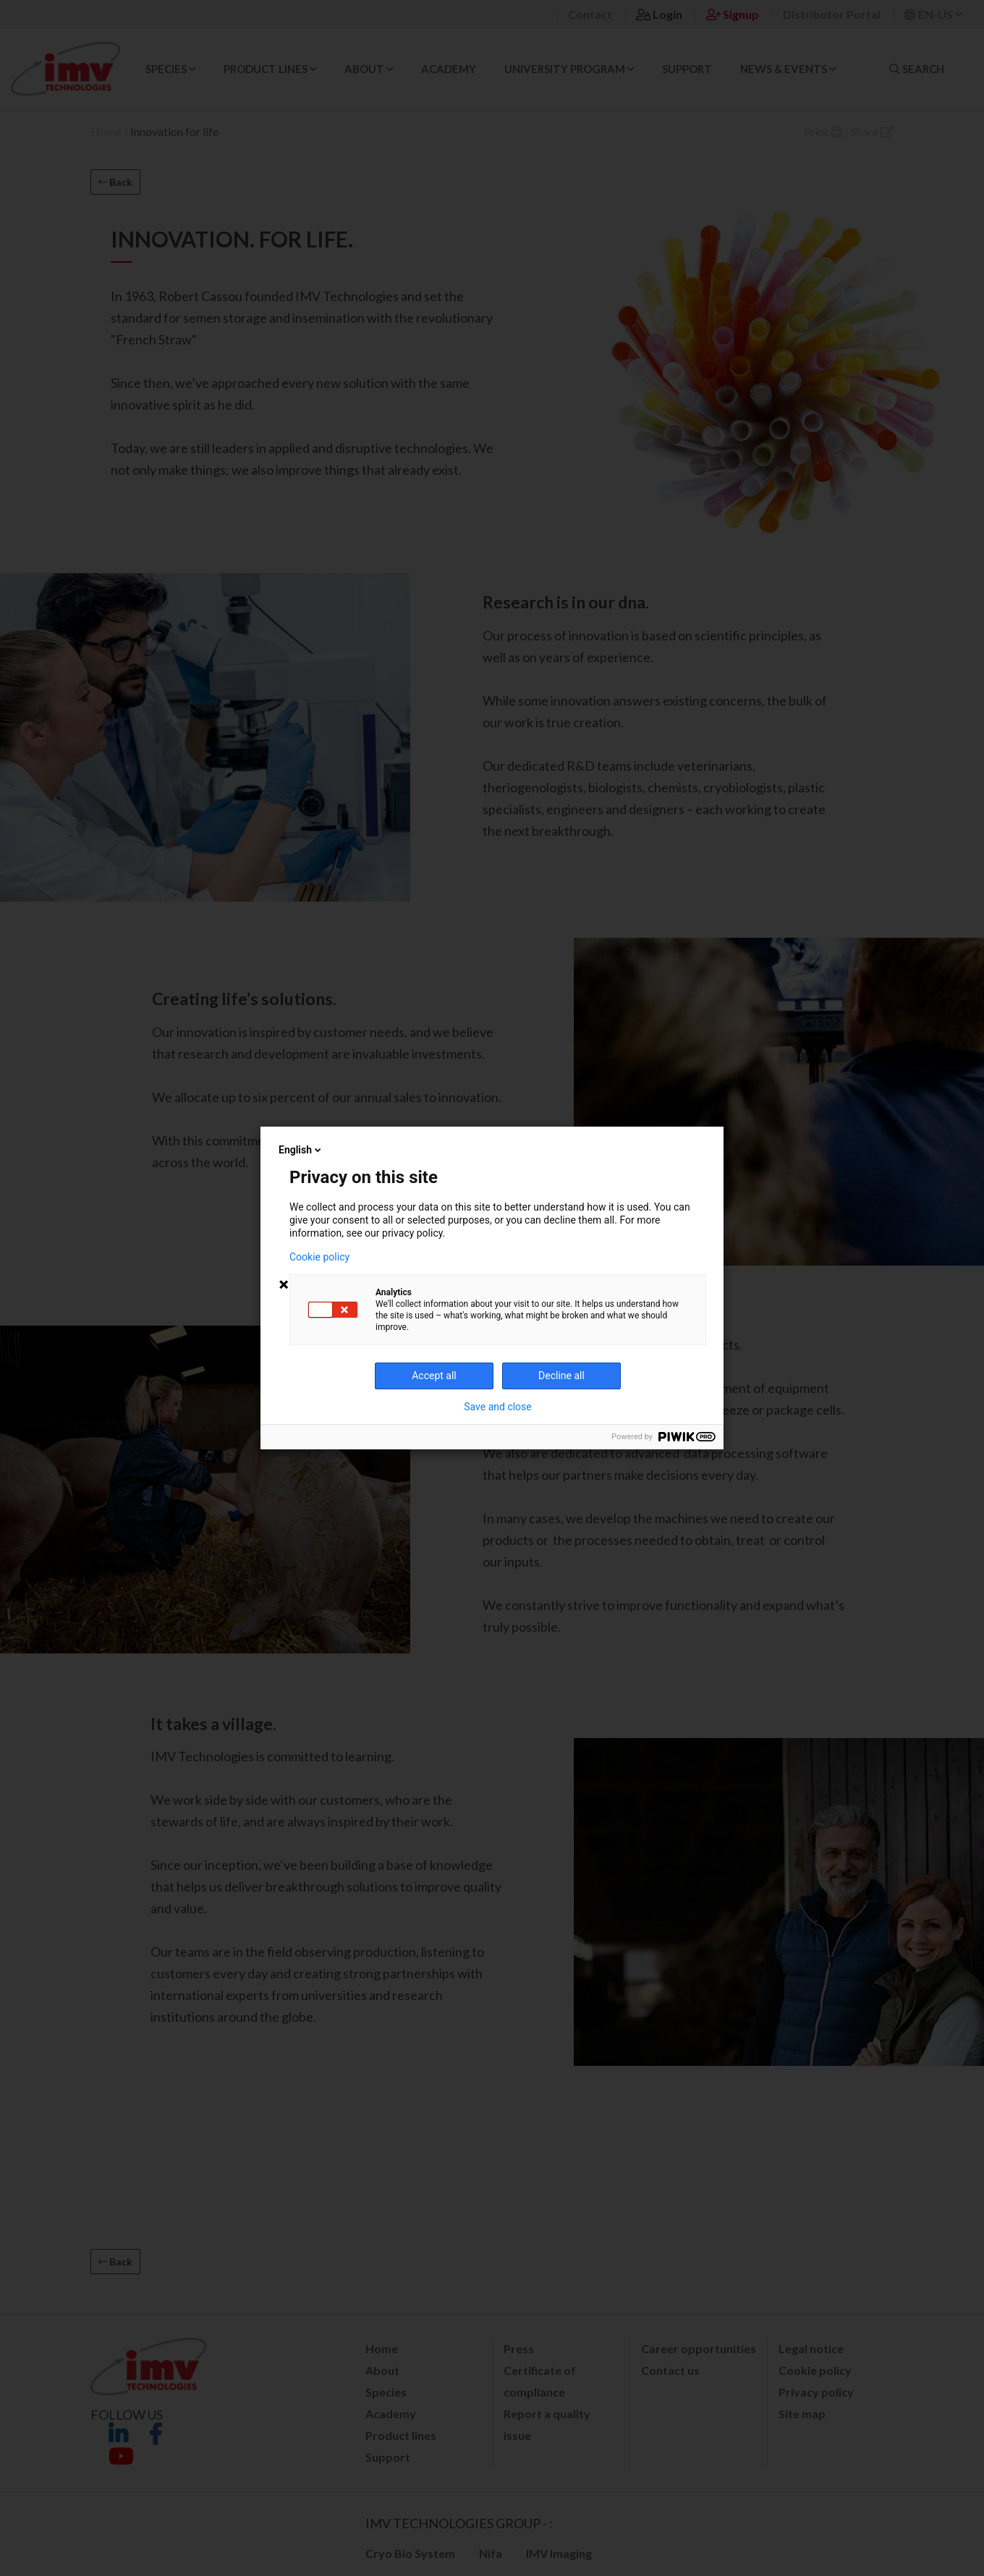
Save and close (498, 1406)
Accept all (434, 1375)
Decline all (561, 1375)
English (301, 1150)
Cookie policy (319, 1257)
